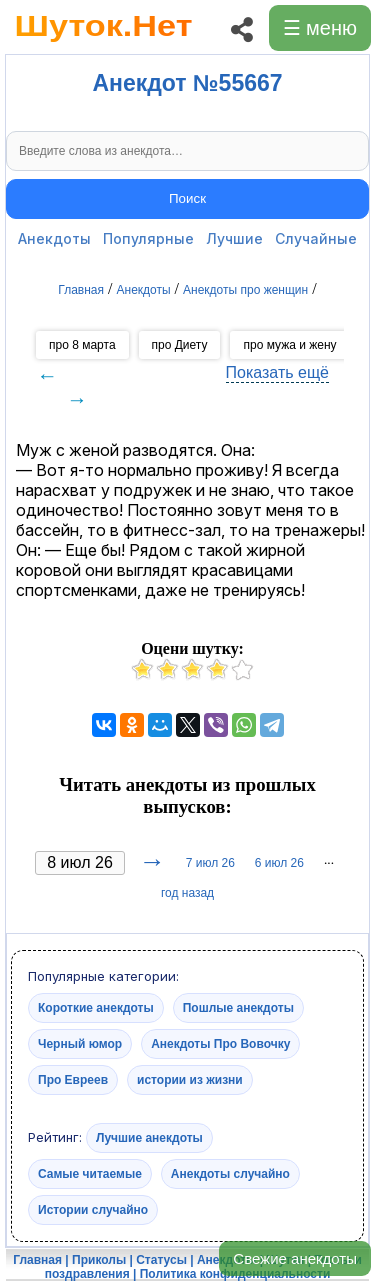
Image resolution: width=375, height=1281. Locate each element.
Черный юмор (80, 1044)
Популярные (148, 238)
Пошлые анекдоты (238, 1008)
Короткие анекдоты (96, 1008)
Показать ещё (277, 372)
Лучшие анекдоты (149, 1138)
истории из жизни (190, 1080)
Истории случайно (93, 1210)
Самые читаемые (90, 1174)
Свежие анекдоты (295, 1258)
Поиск (187, 198)
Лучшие (234, 238)
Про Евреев (73, 1080)
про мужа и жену (289, 345)
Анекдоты (54, 238)
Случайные (316, 238)
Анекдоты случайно (230, 1174)
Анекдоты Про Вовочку (220, 1044)
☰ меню (320, 28)
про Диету (180, 345)
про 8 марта (82, 345)
